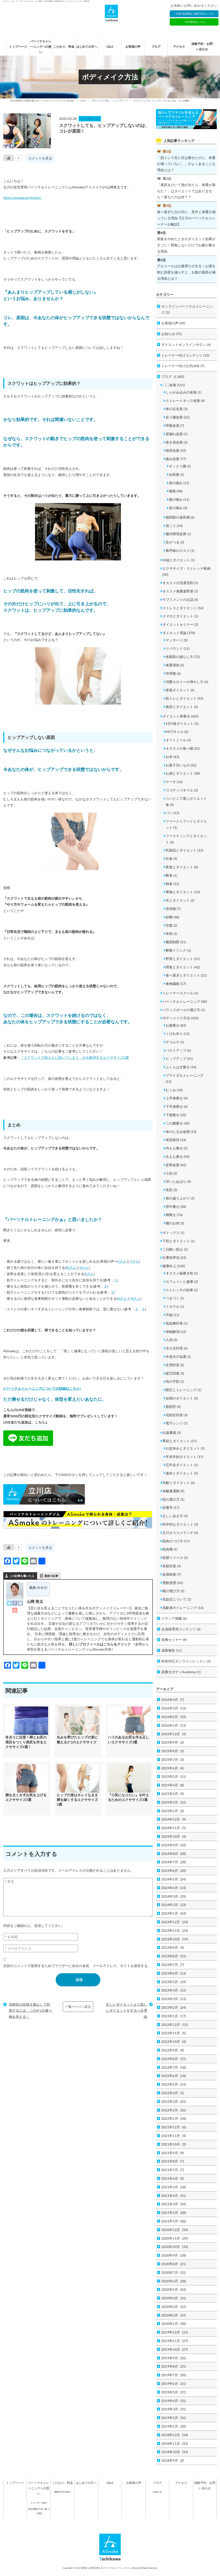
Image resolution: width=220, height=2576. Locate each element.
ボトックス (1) (173, 1239)
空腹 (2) (171, 931)
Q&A (110, 50)
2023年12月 (170, 1928)
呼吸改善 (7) (175, 432)
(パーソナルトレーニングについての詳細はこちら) (42, 1395)
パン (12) (172, 819)
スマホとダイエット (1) (180, 622)
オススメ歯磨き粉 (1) (182, 1279)
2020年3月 (169, 2313)
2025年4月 (169, 1791)
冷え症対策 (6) (177, 1354)
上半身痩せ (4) (177, 1104)
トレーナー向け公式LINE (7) (182, 372)
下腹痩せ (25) (176, 1121)
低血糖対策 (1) (177, 1329)
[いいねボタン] (8, 164)
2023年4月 (169, 1996)
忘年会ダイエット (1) (182, 1471)
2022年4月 (169, 2099)
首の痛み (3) (178, 514)
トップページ (15, 50)
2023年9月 (169, 1954)
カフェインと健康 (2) (182, 1287)
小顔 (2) (171, 1179)
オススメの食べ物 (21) (183, 754)
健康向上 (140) (173, 1272)
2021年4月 (169, 2201)
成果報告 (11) (171, 1656)
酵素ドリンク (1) (178, 956)
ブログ (157, 50)
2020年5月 (169, 2296)
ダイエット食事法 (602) (180, 722)
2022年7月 (169, 2073)
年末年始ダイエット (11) (184, 1462)
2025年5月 (169, 1783)
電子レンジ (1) (177, 1429)
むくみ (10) (174, 1096)
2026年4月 (169, 1706)
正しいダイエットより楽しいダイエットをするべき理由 (126, 2016)
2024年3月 (169, 1902)
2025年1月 (169, 1817)
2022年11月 (170, 2039)
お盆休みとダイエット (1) (185, 1454)
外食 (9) (171, 865)
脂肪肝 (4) (173, 1412)
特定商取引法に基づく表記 (38, 2517)
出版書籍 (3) (171, 1439)
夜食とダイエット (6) (182, 873)
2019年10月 (170, 2355)
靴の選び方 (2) (173, 1597)
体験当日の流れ (62, 2498)
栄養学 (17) (170, 1514)
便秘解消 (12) (176, 1337)
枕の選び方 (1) (173, 1505)
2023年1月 (169, 2022)
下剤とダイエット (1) (178, 1247)
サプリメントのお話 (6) (180, 605)
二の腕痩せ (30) (177, 1129)
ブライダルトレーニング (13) (184, 1084)
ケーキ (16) (174, 788)
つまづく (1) (175, 1304)
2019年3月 (169, 2415)
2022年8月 (169, 2065)
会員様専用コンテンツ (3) (180, 1635)
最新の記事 (51, 1582)
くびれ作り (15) (177, 1040)
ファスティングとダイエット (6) (186, 845)
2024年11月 (170, 1834)
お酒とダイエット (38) (183, 779)
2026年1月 (169, 1731)
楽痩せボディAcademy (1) (180, 1678)
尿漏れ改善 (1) (177, 440)
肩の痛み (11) (179, 489)
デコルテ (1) (175, 1048)
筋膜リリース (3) (175, 1564)
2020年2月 (169, 2321)
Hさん (84, 1274)
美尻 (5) (171, 1196)
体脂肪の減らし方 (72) (183, 663)
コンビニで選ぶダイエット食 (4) (186, 807)
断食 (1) (171, 881)
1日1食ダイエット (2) (182, 729)
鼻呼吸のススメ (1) (180, 557)
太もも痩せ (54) (177, 1163)
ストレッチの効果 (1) (182, 1296)
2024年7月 (169, 1868)
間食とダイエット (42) (183, 973)
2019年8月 (169, 2372)
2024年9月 (169, 1851)
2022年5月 (169, 2090)
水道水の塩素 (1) (178, 1363)
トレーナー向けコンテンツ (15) (185, 361)
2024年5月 (169, 1885)
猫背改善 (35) (176, 457)
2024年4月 (169, 1894)
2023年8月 (169, 1962)
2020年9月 (169, 2261)
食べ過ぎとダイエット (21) (186, 981)
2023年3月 (169, 2005)
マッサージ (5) (177, 646)
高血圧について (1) (176, 1605)
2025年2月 (169, 1808)
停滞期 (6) (173, 680)
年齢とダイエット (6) (178, 1489)
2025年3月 (169, 1800)
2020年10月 (170, 2253)
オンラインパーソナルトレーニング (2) (187, 315)
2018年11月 (170, 2449)
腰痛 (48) (175, 497)
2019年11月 (170, 2347)
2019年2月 (169, 2424)
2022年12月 (170, 2030)
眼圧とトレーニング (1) (183, 1396)
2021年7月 (169, 2176)
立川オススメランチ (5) (180, 1539)
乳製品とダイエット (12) (184, 856)
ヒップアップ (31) (179, 1065)
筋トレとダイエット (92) (184, 704)
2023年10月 (170, 1945)
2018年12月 (170, 2441)
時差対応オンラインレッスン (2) (186, 1667)
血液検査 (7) (171, 1580)
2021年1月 (169, 2227)
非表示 (41, 1594)
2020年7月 (169, 2278)
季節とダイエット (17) (179, 1447)
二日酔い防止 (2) (175, 1255)
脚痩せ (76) (174, 1221)
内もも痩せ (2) (177, 1154)
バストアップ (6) (178, 1056)
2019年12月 (170, 2338)
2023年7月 (169, 1971)
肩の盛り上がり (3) (180, 1204)
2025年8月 (169, 1757)
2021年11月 (170, 2142)
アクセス (181, 50)
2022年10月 (170, 2048)
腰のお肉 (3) (175, 1229)
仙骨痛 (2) (176, 480)
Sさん (89, 1280)
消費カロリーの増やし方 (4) (187, 688)
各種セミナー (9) (174, 1646)
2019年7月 (169, 2381)
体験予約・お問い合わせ (204, 50)
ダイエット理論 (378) (178, 639)
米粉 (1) (171, 940)
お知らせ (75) (171, 340)
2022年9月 (169, 2056)
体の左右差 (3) (177, 415)
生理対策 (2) (175, 1371)
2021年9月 (169, 2159)
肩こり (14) (174, 532)
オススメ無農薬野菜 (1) (180, 597)
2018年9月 (169, 2467)
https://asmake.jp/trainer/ (22, 203)
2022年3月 (169, 2107)
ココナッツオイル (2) (182, 796)
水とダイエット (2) (180, 906)
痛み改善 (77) (176, 465)
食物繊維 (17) (176, 990)
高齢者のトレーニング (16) (182, 1614)
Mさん (71, 1274)
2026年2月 (169, 1723)
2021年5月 (169, 2193)
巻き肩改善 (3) (177, 448)
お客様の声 (133, 50)
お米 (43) (172, 763)
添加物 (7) (173, 915)
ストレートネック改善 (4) (185, 406)
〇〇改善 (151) (173, 391)
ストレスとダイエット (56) (182, 614)
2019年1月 (169, 2432)
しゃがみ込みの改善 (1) (183, 398)
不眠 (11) (172, 1321)
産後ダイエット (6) (180, 696)
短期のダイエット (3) (182, 1404)
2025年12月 (170, 1740)
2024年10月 (170, 1842)
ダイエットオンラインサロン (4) (186, 350)
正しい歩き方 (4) (175, 1522)
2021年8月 (169, 2167)
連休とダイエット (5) (182, 1479)
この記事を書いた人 (21, 1582)
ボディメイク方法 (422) (180, 1024)
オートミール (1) (178, 746)
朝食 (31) (172, 890)
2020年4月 (169, 2304)
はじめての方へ (86, 50)
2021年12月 (170, 2133)
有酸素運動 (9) (173, 1497)
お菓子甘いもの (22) (181, 771)
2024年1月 (169, 1919)
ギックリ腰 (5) (180, 472)
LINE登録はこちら (195, 23)
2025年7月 (169, 1766)
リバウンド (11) (177, 654)
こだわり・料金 (62, 50)
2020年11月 (170, 2244)
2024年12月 (170, 1825)
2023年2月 (169, 2013)
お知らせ (157, 2498)
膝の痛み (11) (179, 506)
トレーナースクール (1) (180, 999)
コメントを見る (40, 164)
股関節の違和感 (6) (180, 523)
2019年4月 (169, 2407)
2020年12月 (170, 2236)
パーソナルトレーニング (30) (184, 1007)
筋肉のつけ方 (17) (176, 1547)
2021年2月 (169, 2219)
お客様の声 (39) (173, 329)
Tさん (134, 1267)
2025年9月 (169, 1748)
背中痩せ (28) (176, 1212)
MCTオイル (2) (177, 738)
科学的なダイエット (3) (180, 1530)
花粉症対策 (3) (177, 1421)
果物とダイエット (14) (183, 898)
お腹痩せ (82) (176, 1031)
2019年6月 (169, 2390)
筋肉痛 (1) (169, 1555)
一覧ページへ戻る (78, 2012)
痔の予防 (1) (175, 1388)
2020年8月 (169, 2270)
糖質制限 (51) (176, 948)
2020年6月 (169, 2287)
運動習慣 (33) (172, 1589)
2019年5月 (169, 2398)
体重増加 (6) (175, 671)
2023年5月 (169, 1988)
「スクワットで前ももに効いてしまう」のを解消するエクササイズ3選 (74, 1064)
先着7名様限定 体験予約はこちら (195, 15)
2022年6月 (169, 2082)
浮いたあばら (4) (178, 1188)
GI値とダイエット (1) (178, 566)
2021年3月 (169, 2210)
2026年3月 (169, 1714)
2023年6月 (169, 1979)
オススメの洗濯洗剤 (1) (180, 589)
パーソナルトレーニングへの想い (38, 50)
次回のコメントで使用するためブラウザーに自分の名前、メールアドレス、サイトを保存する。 (77, 1972)
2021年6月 (169, 2184)
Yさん (122, 1267)
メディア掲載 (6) (174, 1624)
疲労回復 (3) (175, 1379)
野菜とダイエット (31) (183, 965)
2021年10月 (170, 2150)
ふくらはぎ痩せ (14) (181, 1073)
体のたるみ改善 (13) (181, 1137)
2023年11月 (170, 1936)
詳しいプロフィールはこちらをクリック (100, 1650)
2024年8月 (169, 1859)
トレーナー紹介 (39, 2508)
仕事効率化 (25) (174, 1264)
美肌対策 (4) (171, 1572)
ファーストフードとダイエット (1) (186, 830)
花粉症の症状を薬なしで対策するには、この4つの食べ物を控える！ (30, 2016)
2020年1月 (169, 2330)
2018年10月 (170, 2458)
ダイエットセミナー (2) (180, 631)
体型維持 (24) (176, 1146)
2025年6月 (169, 1774)
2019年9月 (169, 2364)
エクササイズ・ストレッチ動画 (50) (186, 577)
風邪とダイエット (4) (182, 713)
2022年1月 (169, 2125)
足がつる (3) (175, 548)
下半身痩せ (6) (177, 1113)
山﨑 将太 (35, 1607)
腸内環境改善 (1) (178, 540)
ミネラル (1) (175, 1313)
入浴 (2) (171, 1346)
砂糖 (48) (172, 923)
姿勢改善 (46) (176, 1171)
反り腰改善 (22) (177, 423)
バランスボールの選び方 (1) (183, 1016)
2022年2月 (169, 2116)
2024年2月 (169, 1911)
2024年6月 (169, 1877)
